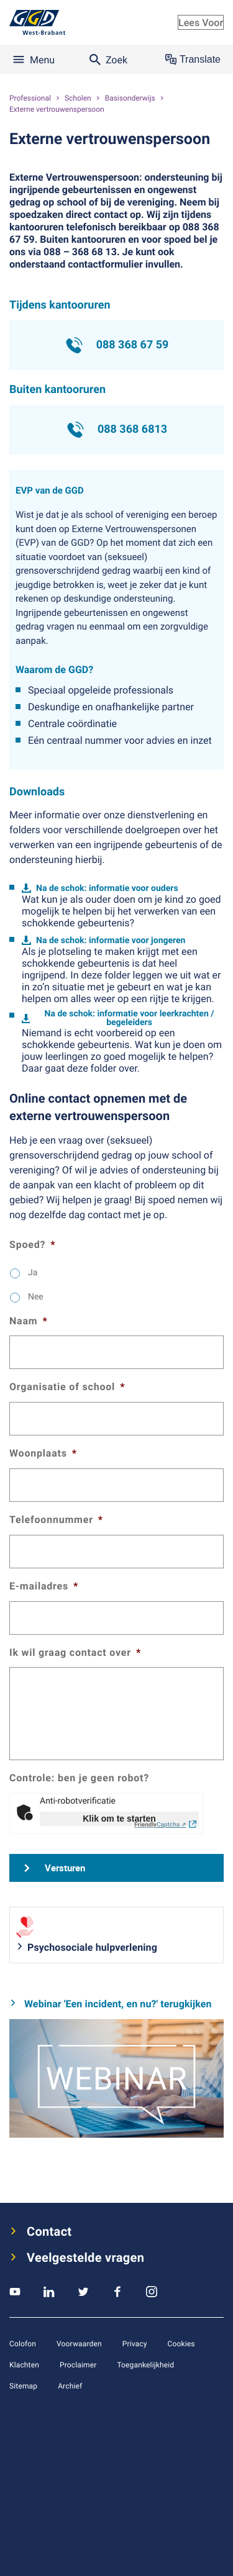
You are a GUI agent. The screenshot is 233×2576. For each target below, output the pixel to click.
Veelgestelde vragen (85, 2257)
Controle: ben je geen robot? (79, 1777)
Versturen (65, 1867)
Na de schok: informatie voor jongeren (110, 940)
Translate (193, 59)
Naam (28, 1320)
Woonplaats (43, 1453)
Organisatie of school (67, 1386)
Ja (32, 1272)
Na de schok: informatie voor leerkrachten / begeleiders (129, 1018)
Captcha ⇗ (160, 1824)
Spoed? (32, 1244)
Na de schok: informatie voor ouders (107, 888)
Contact (49, 2231)
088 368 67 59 (117, 345)
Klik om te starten (119, 1819)
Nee (35, 1297)
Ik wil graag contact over (75, 1652)
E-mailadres (43, 1586)
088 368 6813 (116, 430)
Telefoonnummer (56, 1519)
